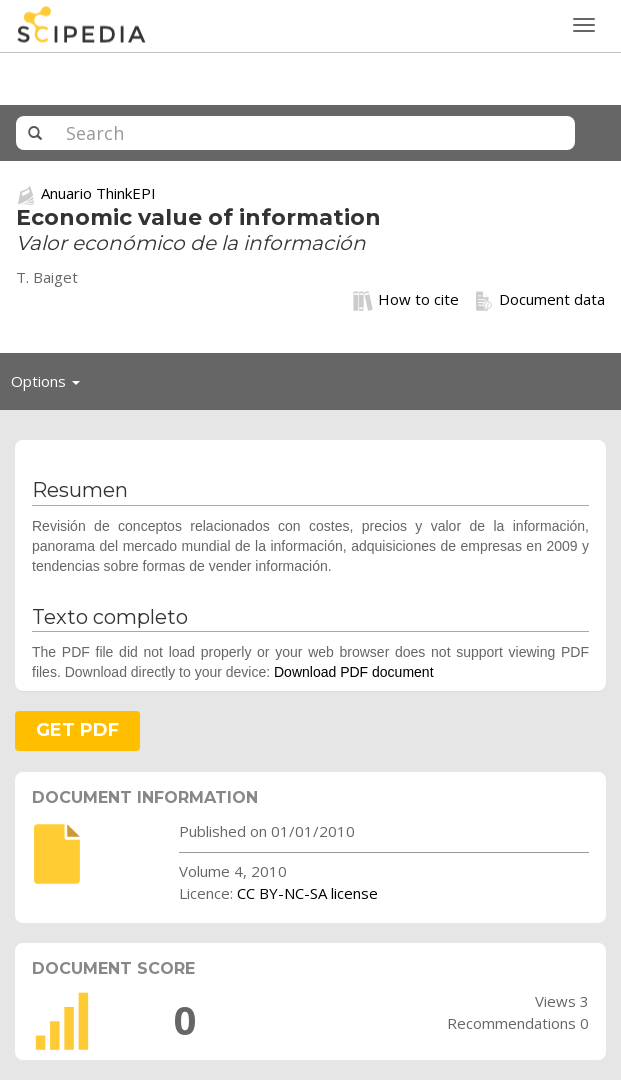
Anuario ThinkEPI (98, 193)
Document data (539, 300)
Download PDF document (354, 672)
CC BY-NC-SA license (307, 893)
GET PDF (77, 730)
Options (51, 386)
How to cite (406, 300)
